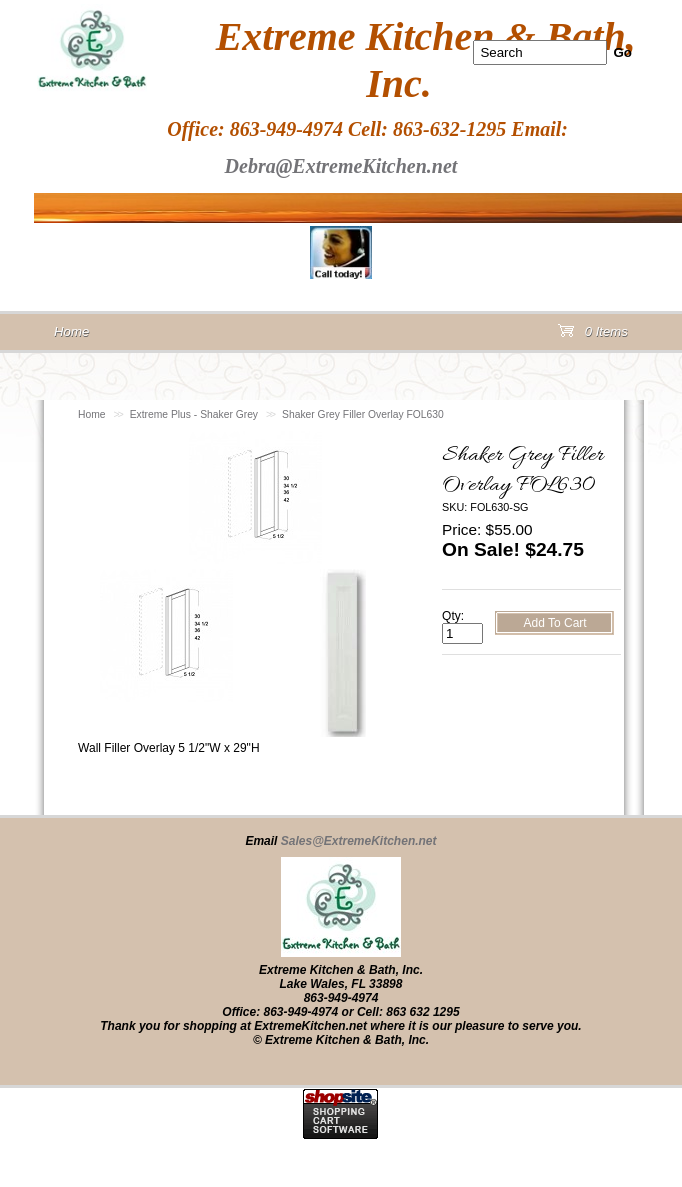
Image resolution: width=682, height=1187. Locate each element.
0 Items (593, 335)
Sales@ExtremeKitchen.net (359, 841)
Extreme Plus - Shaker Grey (194, 414)
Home (92, 414)
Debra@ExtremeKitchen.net (341, 166)
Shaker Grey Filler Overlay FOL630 (363, 414)
